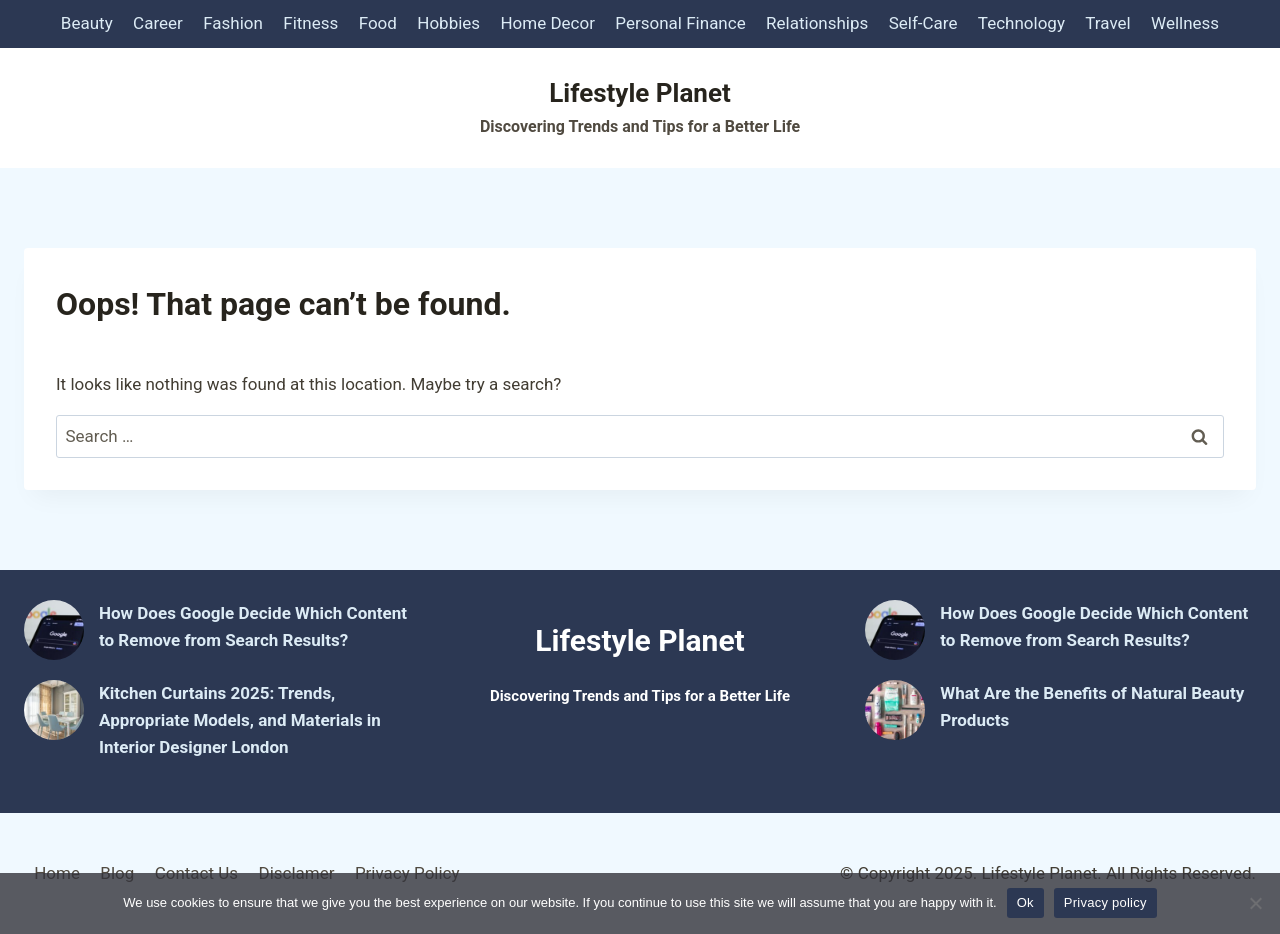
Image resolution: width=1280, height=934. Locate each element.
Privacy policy (1105, 902)
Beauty (87, 23)
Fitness (310, 23)
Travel (1107, 23)
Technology (1021, 23)
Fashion (233, 23)
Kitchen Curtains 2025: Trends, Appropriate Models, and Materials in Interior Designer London (240, 720)
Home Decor (547, 23)
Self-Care (923, 23)
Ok (1025, 902)
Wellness (1185, 23)
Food (378, 23)
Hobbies (448, 23)
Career (158, 23)
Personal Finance (680, 23)
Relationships (817, 23)
